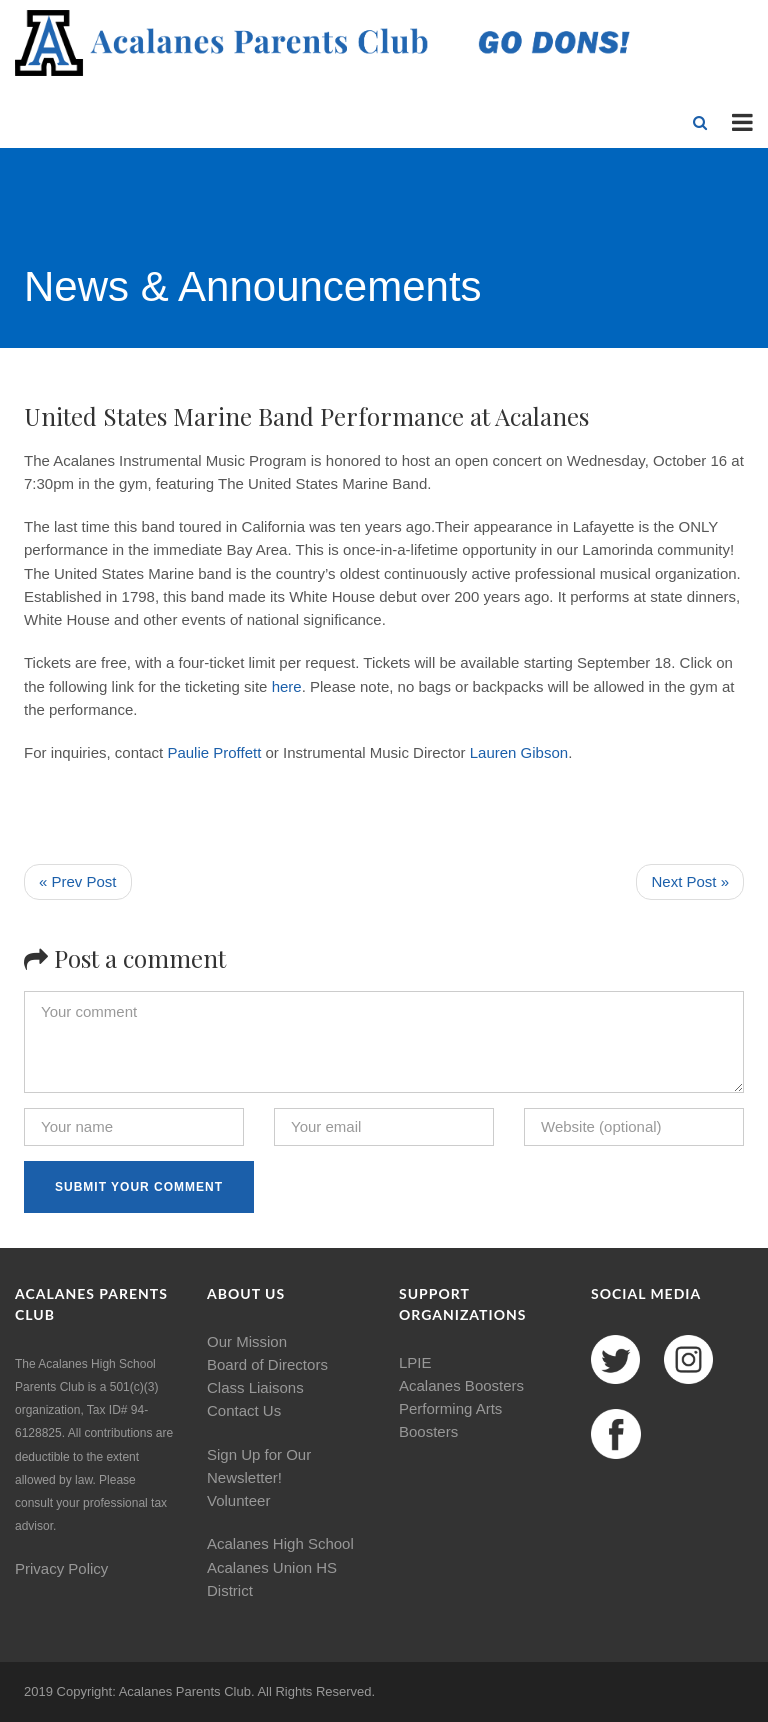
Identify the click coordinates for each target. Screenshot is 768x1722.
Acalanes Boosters (461, 1385)
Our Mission (247, 1341)
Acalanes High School (280, 1543)
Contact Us (244, 1410)
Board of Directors (267, 1364)
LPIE (415, 1362)
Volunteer (238, 1500)
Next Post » (690, 881)
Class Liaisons (255, 1387)
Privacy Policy (61, 1568)
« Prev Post (78, 881)
